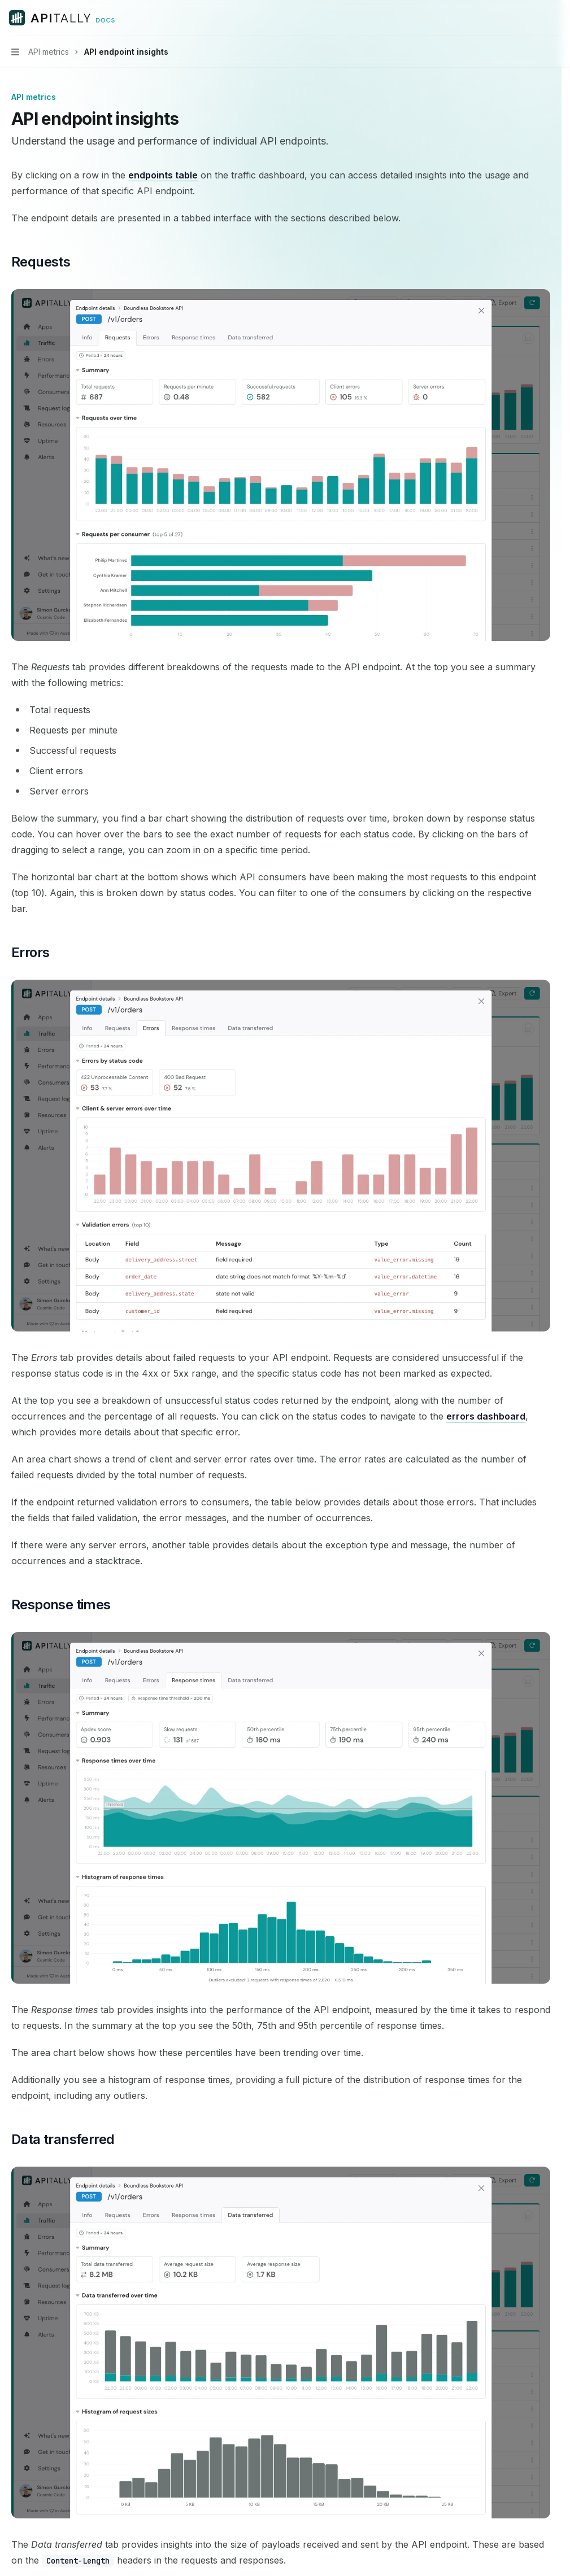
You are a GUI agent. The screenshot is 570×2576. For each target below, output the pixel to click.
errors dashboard (485, 1416)
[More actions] (555, 18)
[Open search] (534, 18)
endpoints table (163, 175)
